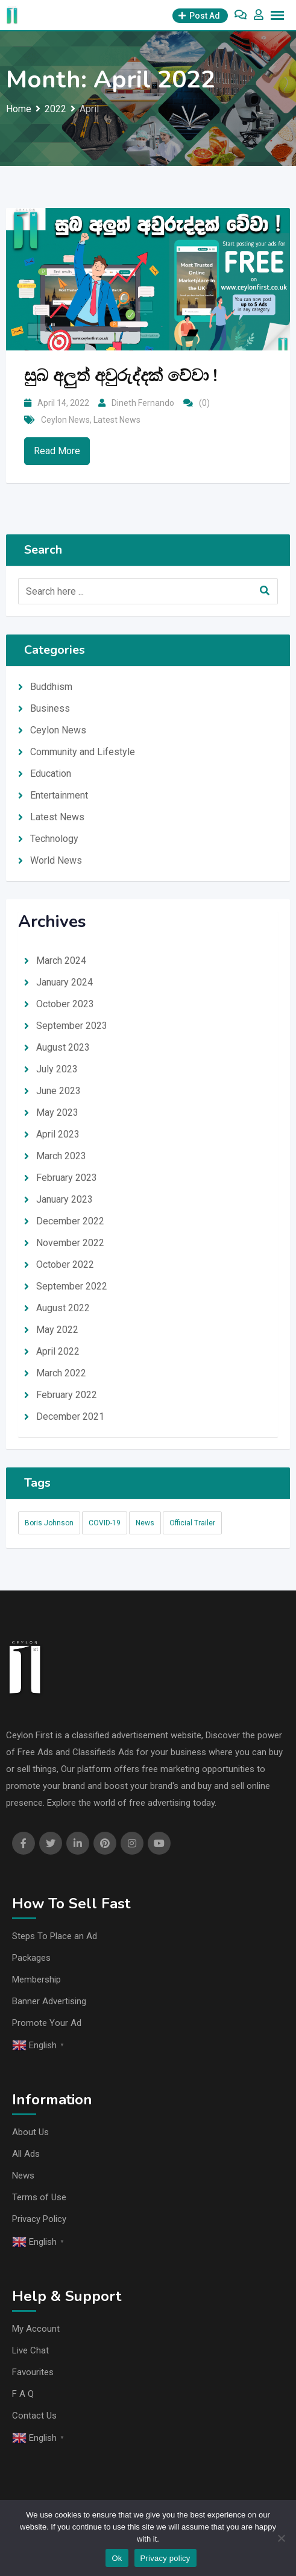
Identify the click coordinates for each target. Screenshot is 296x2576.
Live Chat (30, 2350)
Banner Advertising (49, 2001)
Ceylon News (65, 420)
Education (50, 773)
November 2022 (70, 1242)
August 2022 (63, 1308)
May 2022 (57, 1329)
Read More (57, 451)
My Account (36, 2328)
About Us (30, 2132)
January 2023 (64, 1199)
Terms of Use (39, 2197)
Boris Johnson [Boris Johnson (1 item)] (49, 1523)
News (23, 2175)
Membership (36, 1979)
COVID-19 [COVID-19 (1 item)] (105, 1523)
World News (56, 860)
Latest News (116, 420)
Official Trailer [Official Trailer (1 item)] (192, 1523)
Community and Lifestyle (82, 752)
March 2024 (61, 960)
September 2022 (71, 1286)
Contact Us (34, 2415)
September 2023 (71, 1025)
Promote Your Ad (46, 2022)
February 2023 (66, 1177)
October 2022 (65, 1264)
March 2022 (61, 1373)
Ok (117, 2558)
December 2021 (70, 1416)
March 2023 (61, 1156)
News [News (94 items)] (145, 1523)
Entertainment (59, 795)
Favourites (33, 2372)
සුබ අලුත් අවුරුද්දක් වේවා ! (120, 375)
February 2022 (66, 1394)
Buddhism (51, 686)
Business (50, 708)
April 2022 (58, 1351)
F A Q (23, 2393)
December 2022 (70, 1221)
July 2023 (57, 1069)
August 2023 (63, 1047)
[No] (281, 2538)
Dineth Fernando (143, 403)
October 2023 (65, 1004)
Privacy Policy (39, 2219)
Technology (54, 838)
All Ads (26, 2153)
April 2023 (58, 1134)
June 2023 (58, 1091)
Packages (31, 1957)
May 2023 (57, 1112)
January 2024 (64, 982)
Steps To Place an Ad (54, 1936)
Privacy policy (165, 2558)
